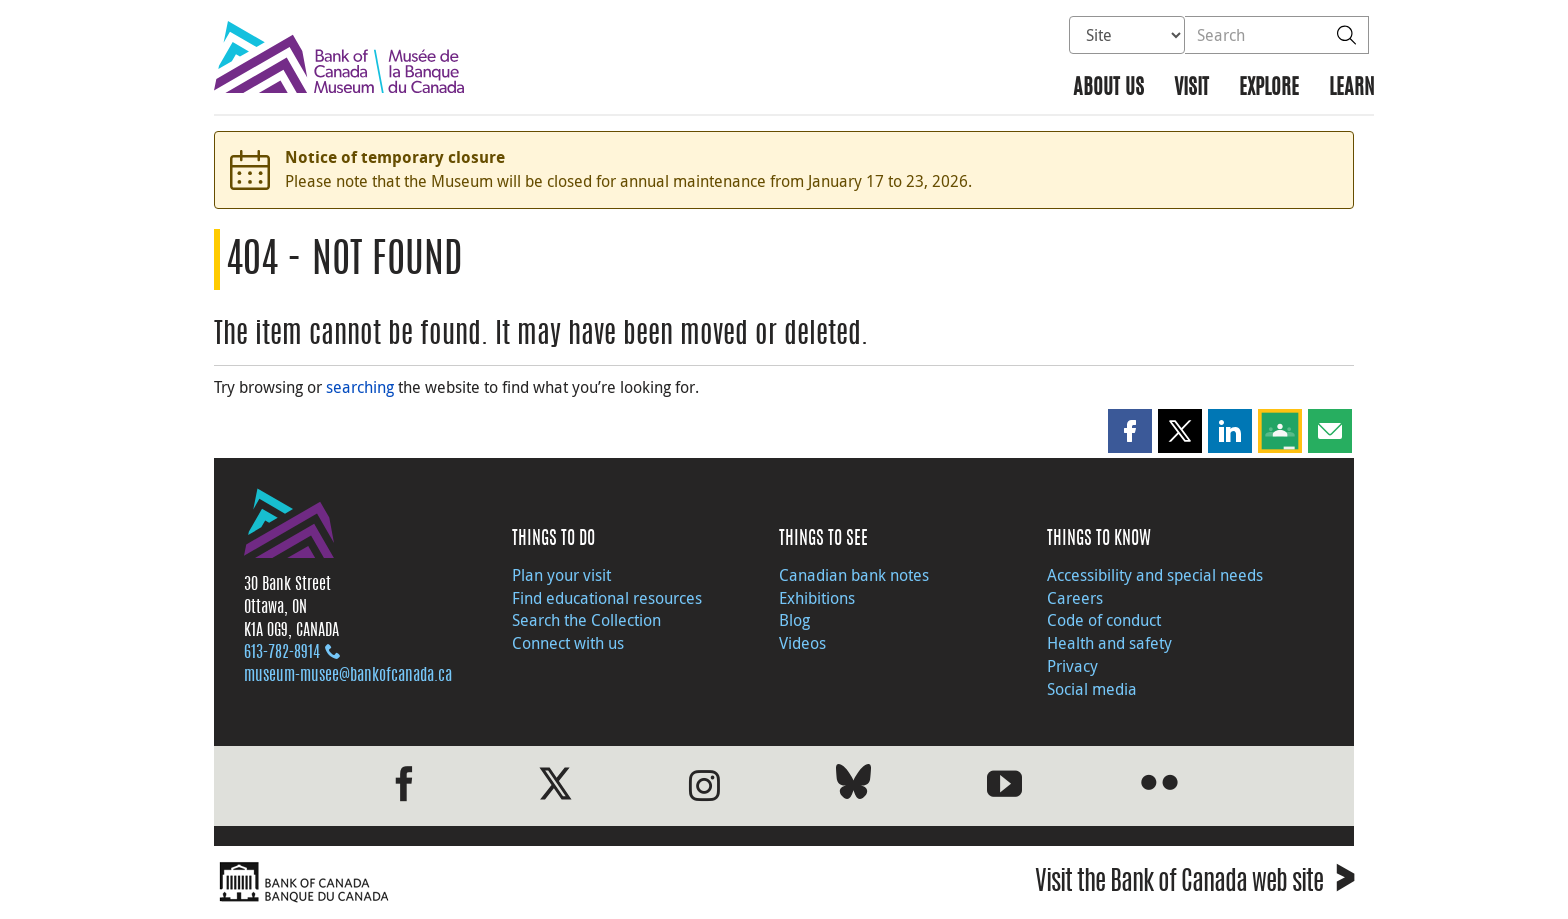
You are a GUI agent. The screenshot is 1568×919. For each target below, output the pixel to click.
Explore (1269, 88)
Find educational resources (607, 598)
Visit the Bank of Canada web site (1194, 884)
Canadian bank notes (854, 575)
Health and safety (1109, 643)
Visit (1191, 88)
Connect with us (568, 643)
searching (360, 387)
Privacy (1072, 666)
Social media (1092, 689)
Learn (1351, 88)
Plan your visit (561, 575)
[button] (1130, 431)
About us (1108, 88)
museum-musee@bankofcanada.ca (348, 676)
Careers (1075, 598)
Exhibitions (817, 598)
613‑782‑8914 (282, 653)
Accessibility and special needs (1155, 575)
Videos (802, 643)
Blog (794, 620)
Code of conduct (1104, 620)
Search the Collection (586, 620)
